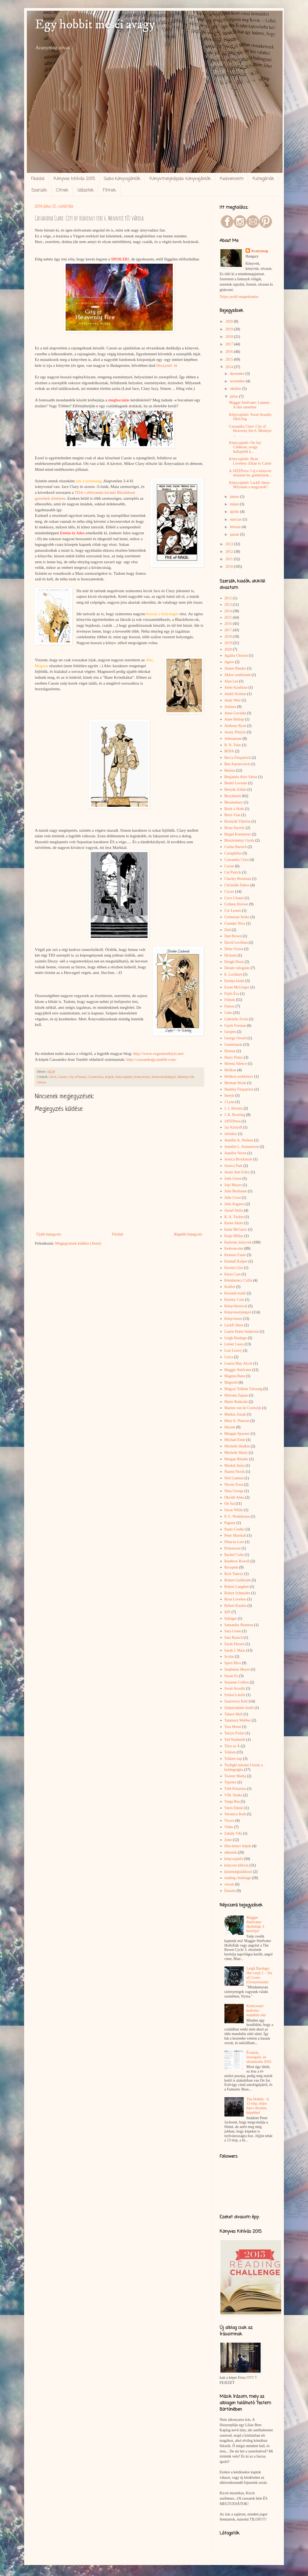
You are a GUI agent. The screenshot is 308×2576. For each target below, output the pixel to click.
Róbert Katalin (235, 1606)
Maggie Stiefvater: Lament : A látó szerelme (250, 405)
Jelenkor (230, 1134)
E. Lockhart (233, 974)
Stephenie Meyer (237, 1669)
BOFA (229, 751)
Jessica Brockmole (238, 1159)
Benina (229, 770)
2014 (53, 1077)
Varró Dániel (234, 1808)
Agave (229, 662)
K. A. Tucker (234, 1217)
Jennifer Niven (235, 1153)
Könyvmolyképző (164, 1077)
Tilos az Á (232, 1746)
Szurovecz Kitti (236, 1701)
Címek (62, 190)
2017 (230, 344)
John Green (233, 1179)
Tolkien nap (233, 1759)
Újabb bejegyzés (48, 1234)
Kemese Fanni (235, 1255)
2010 (230, 567)
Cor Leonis (232, 911)
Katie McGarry (235, 1229)
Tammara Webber (237, 1720)
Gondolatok (233, 1045)
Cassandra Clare (236, 860)
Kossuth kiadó (235, 1293)
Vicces (229, 1821)
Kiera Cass (232, 1274)
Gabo (228, 1013)
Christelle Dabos (237, 885)
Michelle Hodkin (237, 1446)
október (236, 389)
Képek (109, 1077)
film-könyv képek (237, 1846)
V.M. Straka (233, 1795)
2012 (230, 552)
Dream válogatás (237, 968)
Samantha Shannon (238, 1625)
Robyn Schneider (237, 1593)
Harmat (230, 1051)
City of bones (77, 1077)
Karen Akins (233, 1223)
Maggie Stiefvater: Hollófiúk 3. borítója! (255, 1924)
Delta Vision (233, 949)
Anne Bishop (234, 719)
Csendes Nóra (234, 923)
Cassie (62, 1077)
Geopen (230, 1032)
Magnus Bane (234, 1376)
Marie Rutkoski (236, 1402)
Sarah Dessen (234, 1644)
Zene (228, 1840)
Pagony (230, 1523)
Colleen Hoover (236, 904)
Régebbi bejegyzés (188, 1234)
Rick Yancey (233, 1574)
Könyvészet (142, 1077)
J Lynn (229, 1102)
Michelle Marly (236, 1453)
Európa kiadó (234, 981)
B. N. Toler (232, 745)
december (237, 374)
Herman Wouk (235, 1083)
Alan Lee (231, 681)
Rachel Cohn (234, 1555)
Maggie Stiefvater (237, 1370)
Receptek (231, 1567)
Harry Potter (233, 1057)
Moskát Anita (234, 1466)
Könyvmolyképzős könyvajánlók (180, 179)
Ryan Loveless (235, 1599)
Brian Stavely (234, 828)
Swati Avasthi (234, 1688)
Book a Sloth (234, 809)
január (235, 534)
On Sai (229, 1504)
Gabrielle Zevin (236, 1019)
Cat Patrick (232, 872)
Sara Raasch (233, 1638)
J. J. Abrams (233, 1108)
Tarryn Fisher (234, 1733)
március (236, 519)
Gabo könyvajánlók (122, 179)
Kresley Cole (234, 1300)
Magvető (231, 1382)
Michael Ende (234, 1440)
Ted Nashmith (235, 1740)
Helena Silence (235, 1064)
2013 (230, 544)
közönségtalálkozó (238, 1872)
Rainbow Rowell (237, 1561)
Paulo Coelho (234, 1529)
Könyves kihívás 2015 (74, 179)
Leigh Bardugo (235, 1338)
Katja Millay (233, 1236)
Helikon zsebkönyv (238, 1076)
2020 (230, 321)
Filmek (109, 190)
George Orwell (235, 1038)
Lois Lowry (233, 1351)
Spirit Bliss (232, 1663)
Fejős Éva (231, 994)
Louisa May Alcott (238, 1363)
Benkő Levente (235, 783)
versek (229, 1884)
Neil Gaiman (234, 1478)
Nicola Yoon (233, 1485)
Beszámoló (232, 796)
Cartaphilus (233, 853)
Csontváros (95, 1077)
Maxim (229, 1427)
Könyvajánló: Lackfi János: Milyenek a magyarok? (250, 485)
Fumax (229, 1006)
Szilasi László (234, 1695)
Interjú (229, 1095)
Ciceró (229, 892)
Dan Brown (233, 936)
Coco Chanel (234, 898)
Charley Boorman (237, 879)
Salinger (230, 1618)
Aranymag (259, 251)
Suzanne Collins (236, 1682)
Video (228, 1827)
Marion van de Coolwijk (242, 1408)
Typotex (230, 1782)
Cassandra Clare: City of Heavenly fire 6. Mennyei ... (250, 431)
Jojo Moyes (233, 1185)
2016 (230, 352)
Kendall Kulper (236, 1261)
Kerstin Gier (233, 1268)
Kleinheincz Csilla (238, 1280)
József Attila (233, 1210)
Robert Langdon (236, 1587)
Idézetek (85, 190)
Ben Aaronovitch (237, 764)
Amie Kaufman (236, 687)
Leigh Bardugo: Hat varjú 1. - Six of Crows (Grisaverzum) (259, 1975)
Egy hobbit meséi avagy (95, 25)
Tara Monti (232, 1727)
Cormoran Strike (237, 917)
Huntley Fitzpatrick (239, 1089)
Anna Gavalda (235, 713)
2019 (230, 329)
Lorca (228, 1357)
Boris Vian (232, 815)
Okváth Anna (234, 1497)
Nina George (234, 1491)
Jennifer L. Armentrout (241, 1147)
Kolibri (229, 1287)
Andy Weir (232, 700)
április (235, 512)
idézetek (230, 1852)
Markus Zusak (235, 1414)
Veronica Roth (235, 1814)
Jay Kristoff (233, 1127)
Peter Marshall (235, 1535)
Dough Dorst (234, 962)
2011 (230, 559)
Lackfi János (233, 1325)
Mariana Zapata (236, 1395)
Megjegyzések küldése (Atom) (78, 1243)
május (235, 504)
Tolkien (230, 1752)
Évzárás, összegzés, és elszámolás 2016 (258, 2057)
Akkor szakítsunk (237, 675)
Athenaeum (233, 739)
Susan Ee (231, 1676)
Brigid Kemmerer (237, 834)
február (236, 527)
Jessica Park (233, 1166)
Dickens (230, 955)
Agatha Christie (236, 656)
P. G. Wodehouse (237, 1516)
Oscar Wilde (233, 1510)
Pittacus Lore (234, 1542)
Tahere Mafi (233, 1714)
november (238, 381)
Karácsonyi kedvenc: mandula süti (256, 2010)
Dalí (227, 930)
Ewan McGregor (237, 987)
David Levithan (236, 942)
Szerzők (39, 190)
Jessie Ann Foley (237, 1172)
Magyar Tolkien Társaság (243, 1389)
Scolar (229, 1657)
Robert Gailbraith (237, 1580)
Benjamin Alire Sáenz (240, 777)
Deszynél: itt (166, 365)
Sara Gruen (232, 1631)
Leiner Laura (234, 1344)
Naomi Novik (234, 1472)
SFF (227, 1612)
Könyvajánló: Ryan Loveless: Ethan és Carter (250, 461)
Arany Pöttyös (235, 732)
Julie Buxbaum (235, 1191)
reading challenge (237, 1878)
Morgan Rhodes (236, 1459)
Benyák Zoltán (235, 789)
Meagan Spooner (237, 1434)
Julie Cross (232, 1198)
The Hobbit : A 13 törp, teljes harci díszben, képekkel (257, 2106)
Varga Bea (232, 1802)
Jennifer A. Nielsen (238, 1140)
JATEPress (232, 1121)
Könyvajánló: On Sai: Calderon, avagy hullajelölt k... (245, 447)
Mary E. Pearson (237, 1421)
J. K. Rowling (234, 1115)
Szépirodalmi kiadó (239, 1708)
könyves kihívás (236, 1865)
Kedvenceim (231, 179)
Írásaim (230, 1891)
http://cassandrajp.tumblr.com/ (151, 1059)
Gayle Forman (235, 1026)
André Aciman (235, 694)
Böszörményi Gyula (239, 840)
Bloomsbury (233, 802)
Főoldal (37, 179)
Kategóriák (263, 179)
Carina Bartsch (235, 847)
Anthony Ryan (235, 726)
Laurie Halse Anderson (241, 1332)
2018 (230, 337)
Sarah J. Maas (234, 1650)
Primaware (232, 1548)
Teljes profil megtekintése (239, 297)
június (235, 497)
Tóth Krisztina (235, 1789)
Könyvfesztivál (235, 1306)
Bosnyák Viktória (237, 821)
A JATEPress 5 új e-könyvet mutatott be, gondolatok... (250, 473)
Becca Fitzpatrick (237, 758)
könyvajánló (124, 1077)
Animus (230, 707)
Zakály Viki (233, 1833)
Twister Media (235, 1776)
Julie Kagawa (234, 1204)
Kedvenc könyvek (237, 1242)
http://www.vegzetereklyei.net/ (159, 1053)
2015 (230, 359)
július (234, 396)
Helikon (230, 1070)
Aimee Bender (235, 668)
